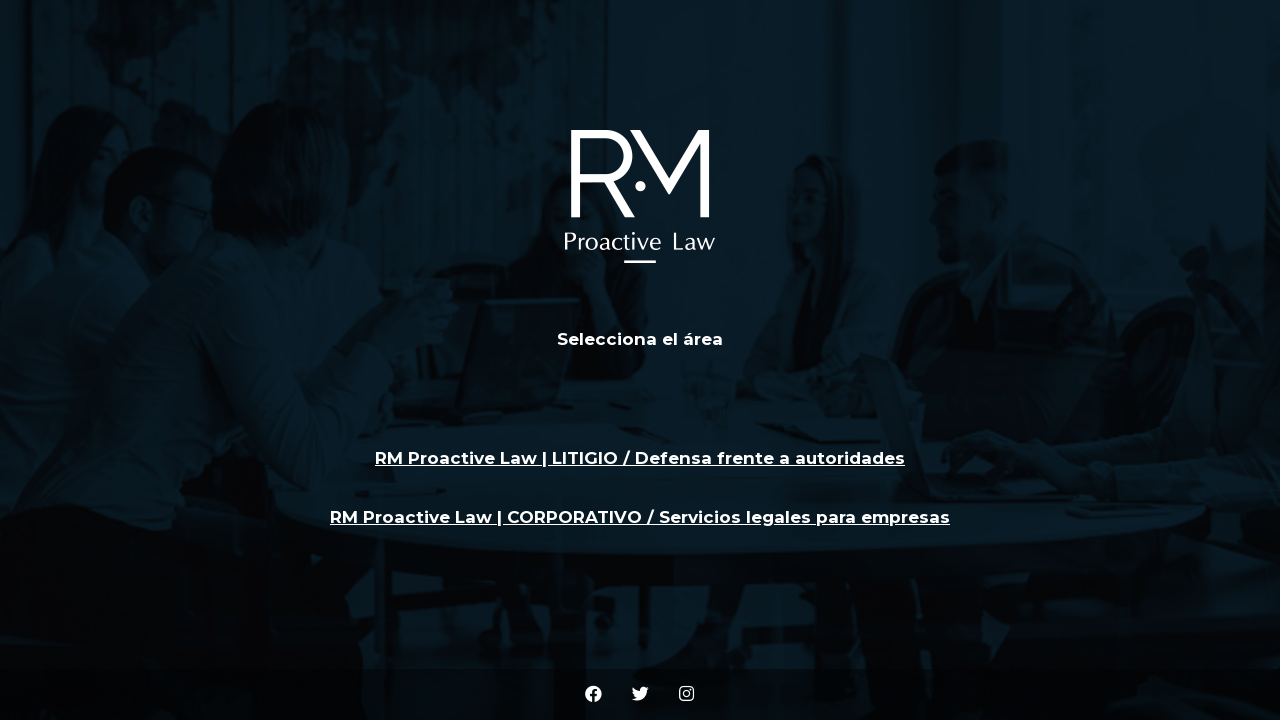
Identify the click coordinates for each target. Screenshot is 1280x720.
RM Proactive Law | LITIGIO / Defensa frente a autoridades (640, 458)
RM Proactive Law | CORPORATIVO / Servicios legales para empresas (640, 517)
